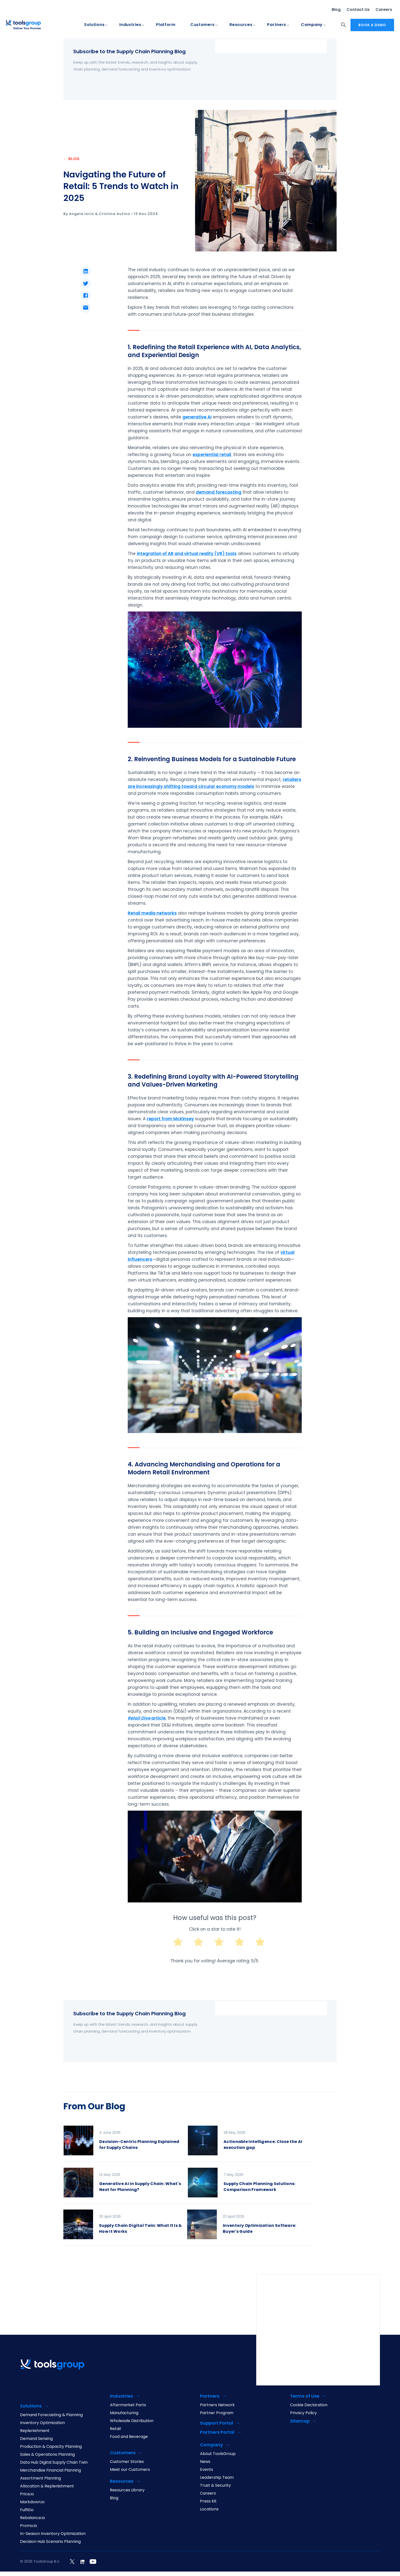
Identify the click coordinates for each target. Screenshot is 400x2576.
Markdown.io (32, 2502)
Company (312, 25)
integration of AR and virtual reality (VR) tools (187, 554)
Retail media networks (152, 914)
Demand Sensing (36, 2439)
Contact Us (358, 10)
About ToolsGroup (218, 2454)
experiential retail (212, 455)
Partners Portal (217, 2433)
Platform (165, 25)
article (147, 1719)
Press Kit (208, 2502)
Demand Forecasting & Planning (51, 2415)
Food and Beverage (129, 2437)
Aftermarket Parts (128, 2405)
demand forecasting (218, 493)
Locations (209, 2509)
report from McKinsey (170, 1119)
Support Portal (216, 2424)
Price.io (27, 2494)
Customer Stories (127, 2462)
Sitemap (300, 2422)
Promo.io (28, 2526)
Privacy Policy (303, 2413)
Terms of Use (304, 2397)
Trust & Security (215, 2486)
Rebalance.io (32, 2518)
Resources (240, 25)
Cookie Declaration (308, 2405)
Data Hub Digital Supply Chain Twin (54, 2463)
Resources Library (127, 2490)
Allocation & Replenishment (47, 2486)
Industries (130, 25)
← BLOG (71, 159)
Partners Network (217, 2405)
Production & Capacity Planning (51, 2447)
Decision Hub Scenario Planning (50, 2542)
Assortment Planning (40, 2479)
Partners (276, 25)
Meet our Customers (130, 2470)
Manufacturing (124, 2413)
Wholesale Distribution (131, 2421)
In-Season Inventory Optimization (53, 2534)
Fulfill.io (27, 2510)
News (205, 2462)
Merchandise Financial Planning (50, 2471)
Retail (115, 2429)
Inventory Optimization (42, 2423)
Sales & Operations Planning (47, 2455)
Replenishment (35, 2431)
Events (206, 2470)
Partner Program (216, 2413)
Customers (202, 25)
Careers (383, 10)
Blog (336, 10)
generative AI (197, 418)
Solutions (94, 25)
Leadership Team (217, 2478)
